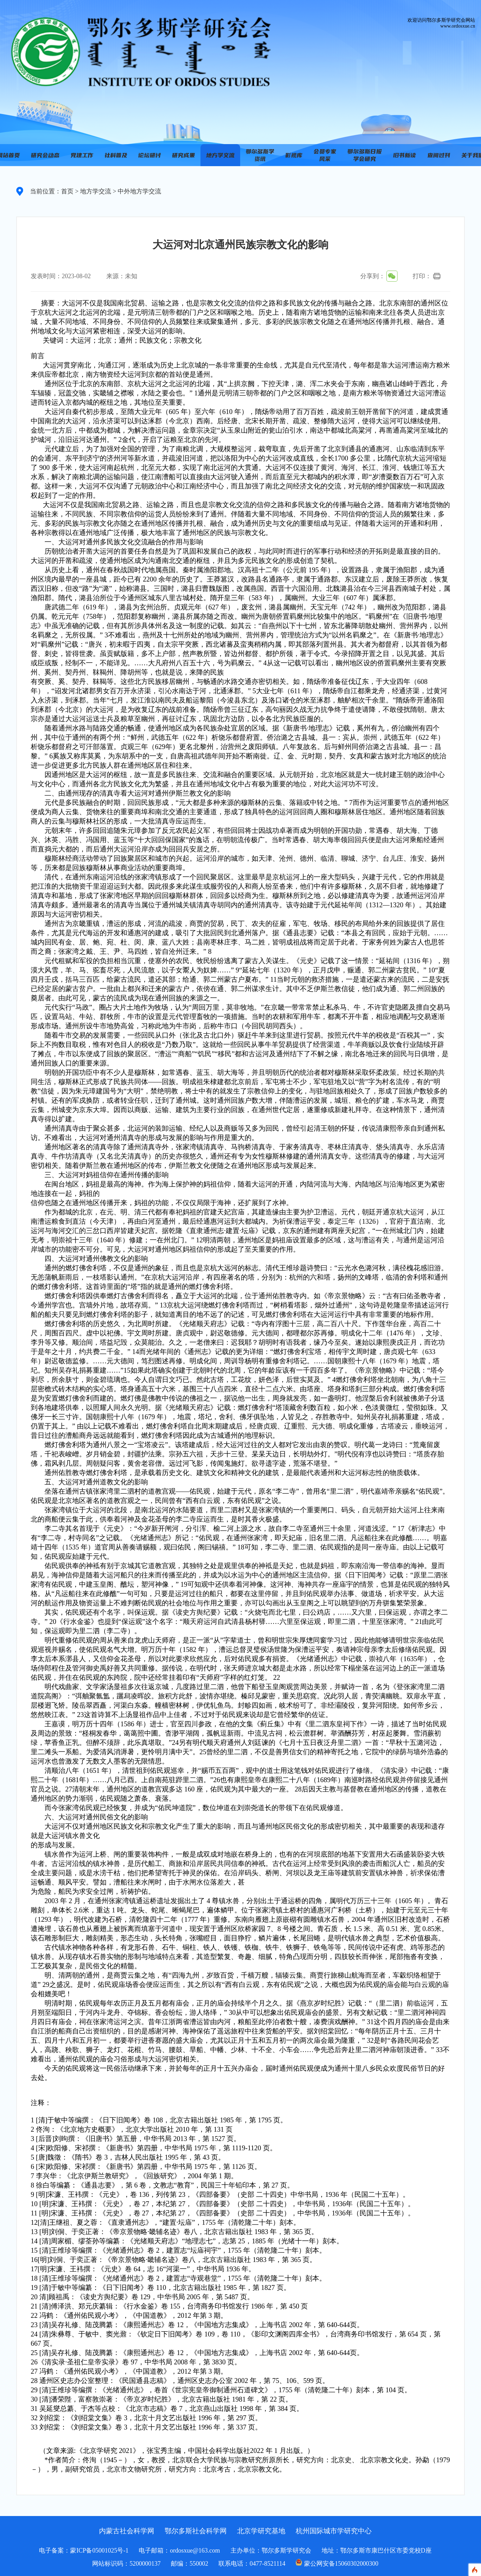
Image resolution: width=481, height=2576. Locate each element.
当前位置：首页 (51, 191)
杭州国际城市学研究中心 (334, 2531)
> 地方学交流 (92, 191)
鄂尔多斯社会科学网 (196, 2531)
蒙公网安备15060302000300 (341, 2563)
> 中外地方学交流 (136, 191)
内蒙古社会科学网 (126, 2531)
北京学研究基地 (261, 2531)
